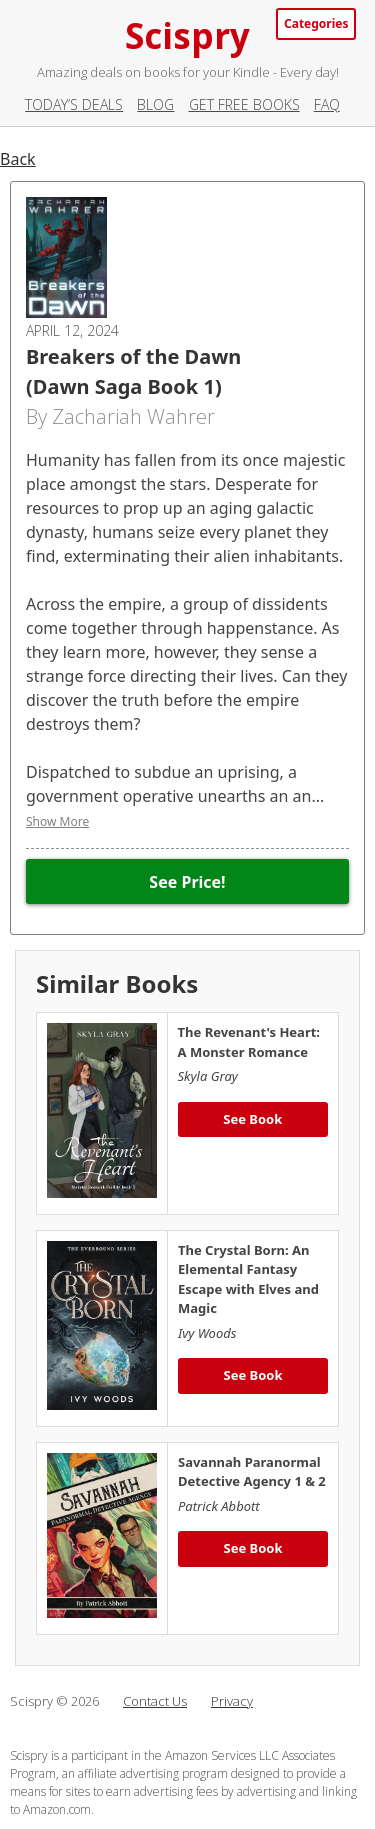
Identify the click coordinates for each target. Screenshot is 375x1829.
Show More (57, 821)
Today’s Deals (74, 104)
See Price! (187, 882)
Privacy (232, 1701)
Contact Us (155, 1701)
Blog (155, 104)
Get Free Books (244, 104)
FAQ (327, 104)
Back (18, 159)
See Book (252, 1119)
